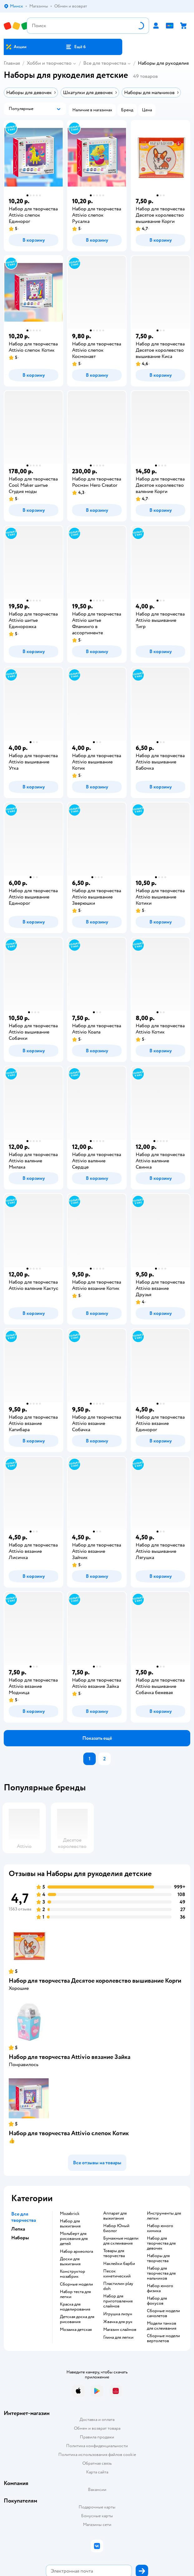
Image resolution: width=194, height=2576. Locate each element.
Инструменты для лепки (164, 2216)
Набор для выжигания (70, 2224)
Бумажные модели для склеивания (120, 2241)
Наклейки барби (119, 2263)
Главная (12, 63)
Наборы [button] (20, 2238)
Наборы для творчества (158, 2258)
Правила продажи (97, 2437)
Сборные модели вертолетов (163, 2338)
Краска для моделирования (75, 2307)
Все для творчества (104, 63)
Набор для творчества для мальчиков (161, 2273)
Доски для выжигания (70, 2262)
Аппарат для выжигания (115, 2216)
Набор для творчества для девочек (161, 2243)
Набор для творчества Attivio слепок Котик (69, 2133)
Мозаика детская (76, 2329)
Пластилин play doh (118, 2286)
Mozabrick (70, 2213)
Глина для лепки (118, 2337)
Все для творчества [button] (23, 2217)
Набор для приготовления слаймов (118, 2301)
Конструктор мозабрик (72, 2274)
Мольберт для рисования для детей (74, 2238)
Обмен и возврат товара (97, 2428)
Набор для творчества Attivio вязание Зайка (69, 2057)
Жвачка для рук (118, 2321)
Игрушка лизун (117, 2314)
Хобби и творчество (49, 63)
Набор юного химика (160, 2228)
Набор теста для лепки (75, 2294)
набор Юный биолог (116, 2228)
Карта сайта (97, 2472)
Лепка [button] (18, 2229)
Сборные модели (76, 2284)
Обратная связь (97, 2463)
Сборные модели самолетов (163, 2313)
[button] (75, 47)
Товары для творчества (114, 2253)
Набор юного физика (160, 2288)
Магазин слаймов (119, 2329)
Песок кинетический (117, 2274)
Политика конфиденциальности (97, 2445)
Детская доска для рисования (77, 2319)
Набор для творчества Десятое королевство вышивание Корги (95, 1981)
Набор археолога (76, 2251)
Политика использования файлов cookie (97, 2454)
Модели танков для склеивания (161, 2326)
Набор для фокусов (157, 2301)
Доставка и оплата (97, 2419)
